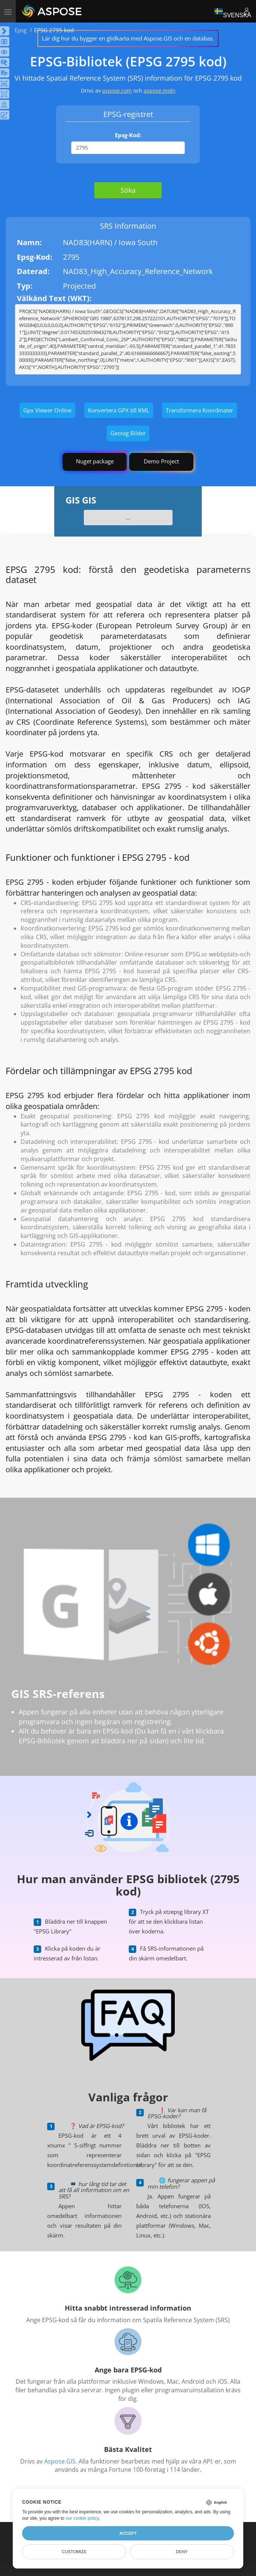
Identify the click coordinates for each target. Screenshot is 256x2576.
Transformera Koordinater (199, 410)
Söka (128, 190)
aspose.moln (160, 90)
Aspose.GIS (60, 2461)
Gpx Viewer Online (47, 410)
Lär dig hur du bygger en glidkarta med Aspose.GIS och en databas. (128, 38)
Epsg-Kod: (128, 135)
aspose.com (117, 90)
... (128, 517)
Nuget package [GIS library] (95, 461)
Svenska (233, 10)
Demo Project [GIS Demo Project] (161, 461)
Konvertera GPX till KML (118, 410)
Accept (128, 2533)
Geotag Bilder (128, 433)
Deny (182, 2551)
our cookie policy (82, 2518)
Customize (74, 2551)
